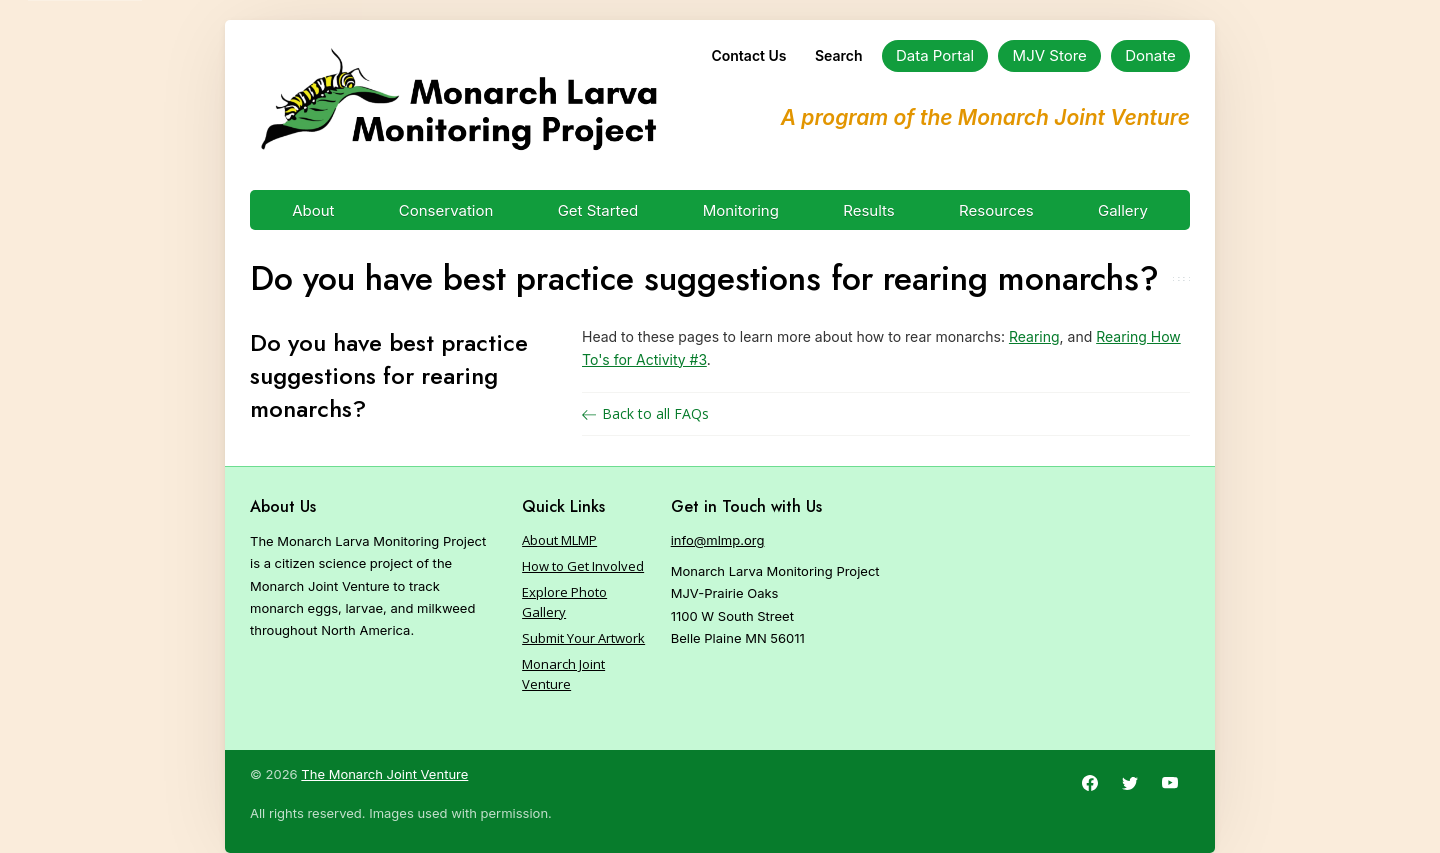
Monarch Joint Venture (563, 674)
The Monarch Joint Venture (384, 774)
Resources (996, 210)
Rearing (1034, 336)
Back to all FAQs (645, 413)
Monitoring (741, 210)
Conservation (446, 210)
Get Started (598, 210)
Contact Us (748, 55)
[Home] (458, 100)
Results (869, 210)
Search (839, 55)
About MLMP (559, 540)
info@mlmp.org (718, 540)
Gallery (1123, 210)
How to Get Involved (583, 566)
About (313, 210)
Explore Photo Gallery (564, 602)
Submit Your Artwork (583, 638)
